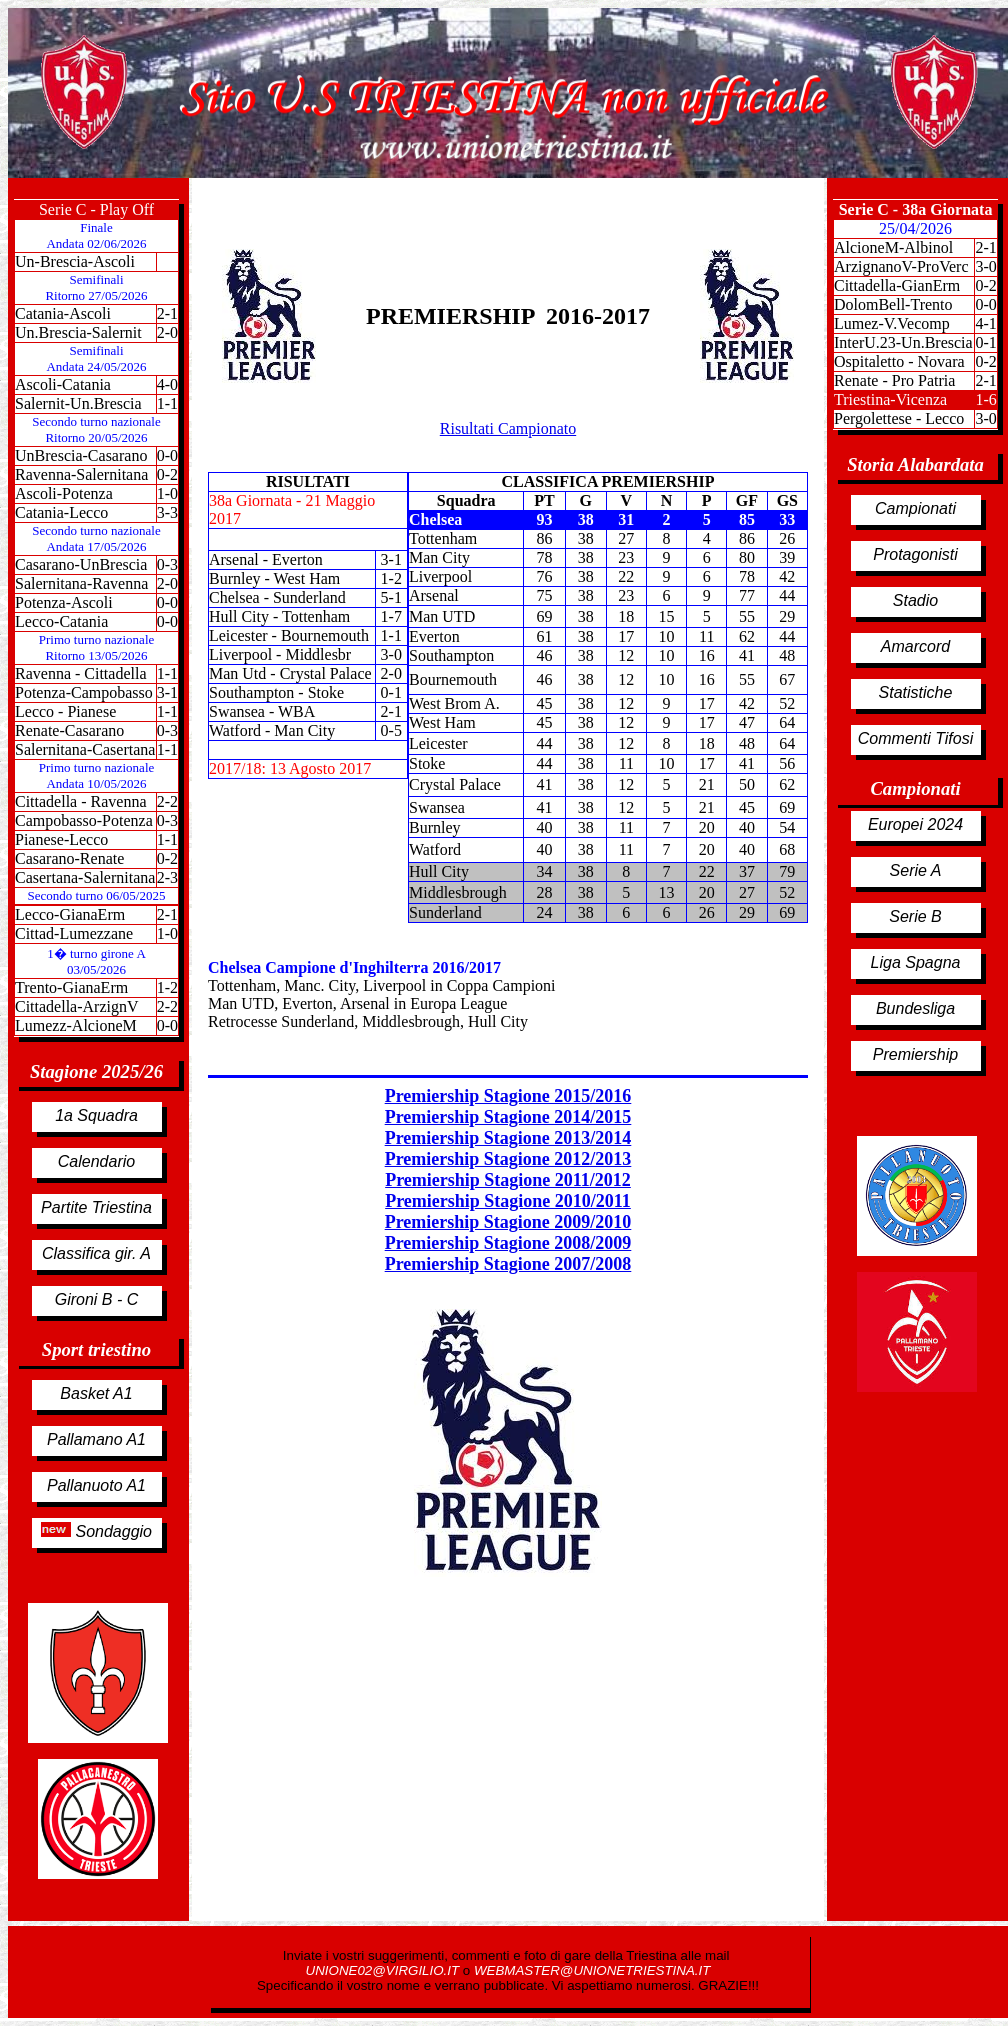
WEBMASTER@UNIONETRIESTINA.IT (592, 1970)
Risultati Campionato (508, 428)
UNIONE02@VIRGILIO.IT (384, 1970)
